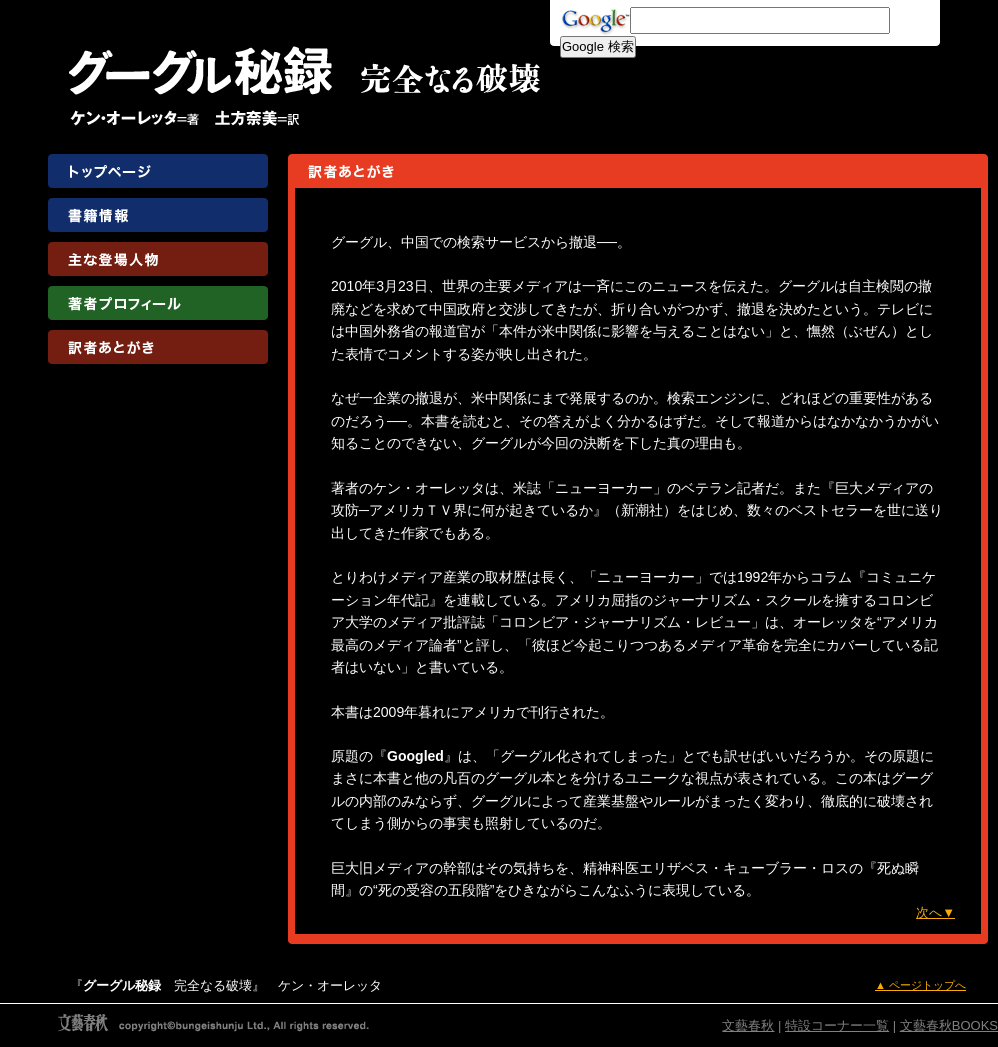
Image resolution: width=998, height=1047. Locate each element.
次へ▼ (935, 912)
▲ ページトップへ (920, 985)
